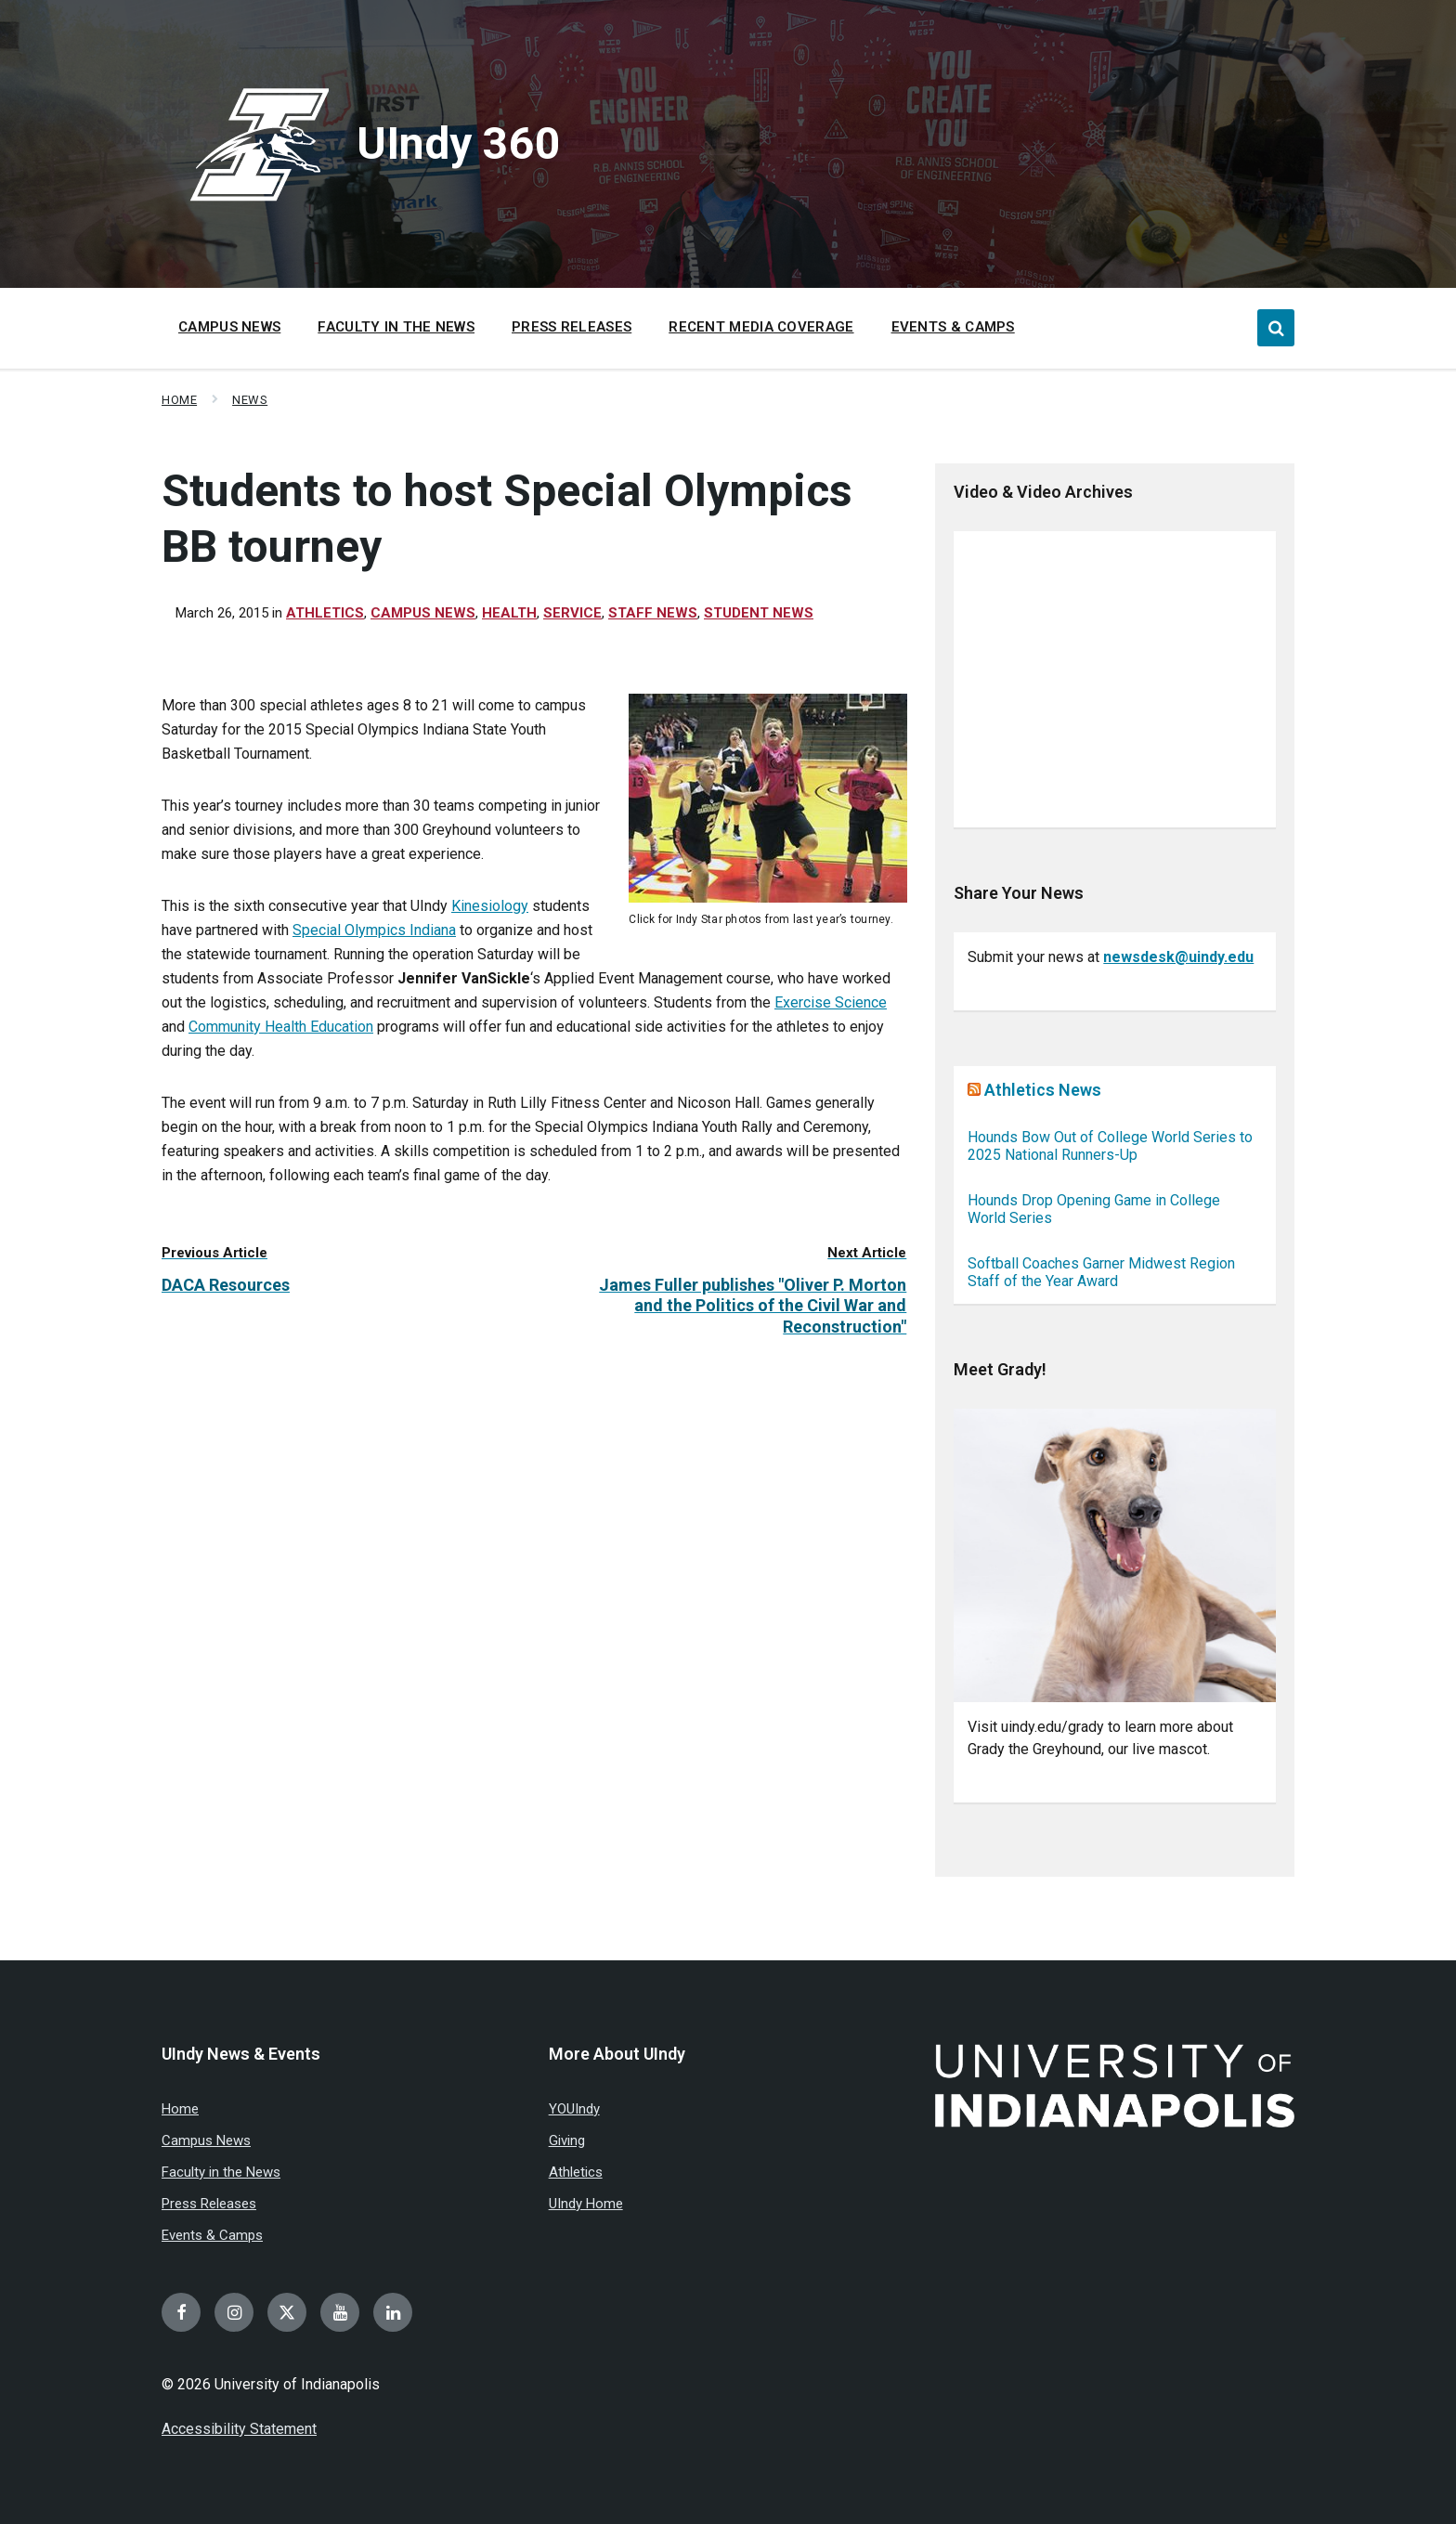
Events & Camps (212, 2235)
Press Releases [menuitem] (571, 327)
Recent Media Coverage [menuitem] (761, 327)
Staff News (652, 613)
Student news (758, 613)
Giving (567, 2140)
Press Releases (209, 2203)
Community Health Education (280, 1026)
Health (509, 613)
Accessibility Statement (239, 2429)
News (249, 400)
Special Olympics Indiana (374, 930)
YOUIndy (574, 2109)
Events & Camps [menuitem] (953, 327)
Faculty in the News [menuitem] (396, 327)
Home (179, 400)
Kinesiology (489, 906)
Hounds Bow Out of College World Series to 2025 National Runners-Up (1110, 1146)
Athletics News (1042, 1089)
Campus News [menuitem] (229, 327)
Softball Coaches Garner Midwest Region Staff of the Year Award (1101, 1272)
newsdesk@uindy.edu (1178, 957)
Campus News (422, 613)
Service (572, 613)
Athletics (325, 613)
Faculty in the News (221, 2172)
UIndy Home (586, 2203)
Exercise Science (830, 1002)
